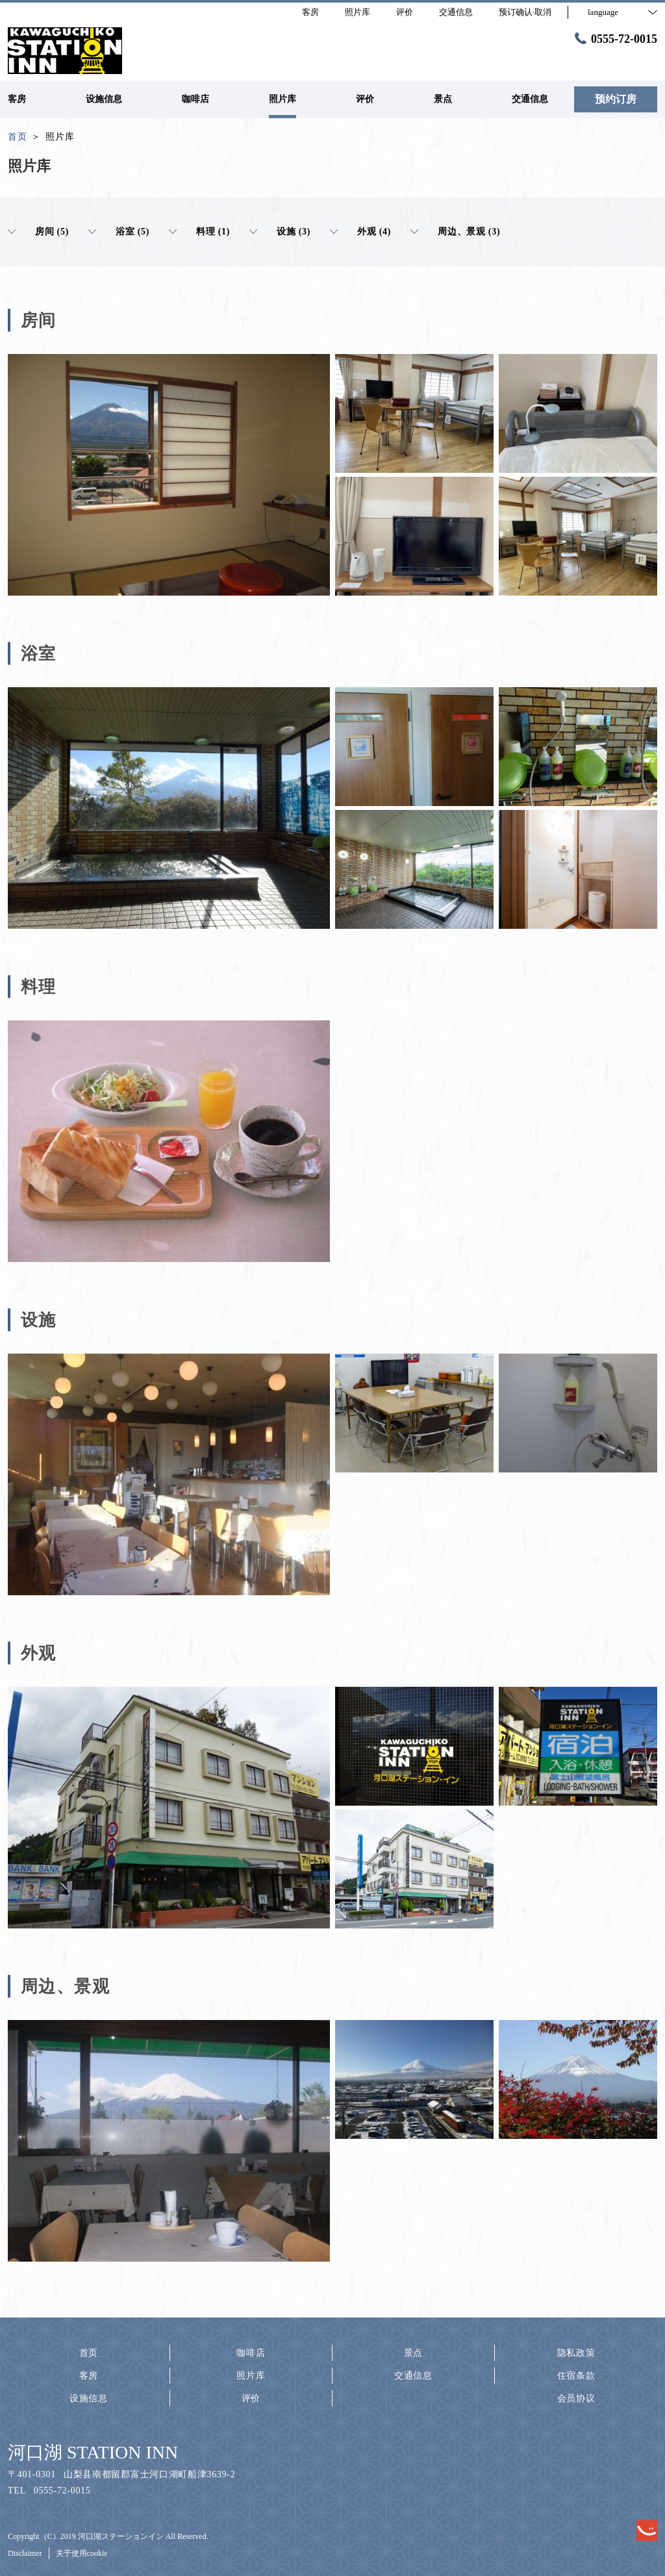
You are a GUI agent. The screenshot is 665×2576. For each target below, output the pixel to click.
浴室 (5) (118, 232)
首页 (88, 2353)
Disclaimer (25, 2553)
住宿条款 (576, 2375)
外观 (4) (360, 232)
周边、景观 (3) (455, 232)
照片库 (250, 2375)
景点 (413, 2353)
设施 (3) (279, 232)
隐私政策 (576, 2353)
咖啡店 (250, 2353)
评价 (251, 2398)
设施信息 (88, 2398)
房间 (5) (38, 232)
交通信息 (413, 2375)
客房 (88, 2375)
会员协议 (576, 2398)
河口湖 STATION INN (93, 2452)
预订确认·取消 (525, 12)
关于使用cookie (82, 2553)
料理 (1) (199, 232)
